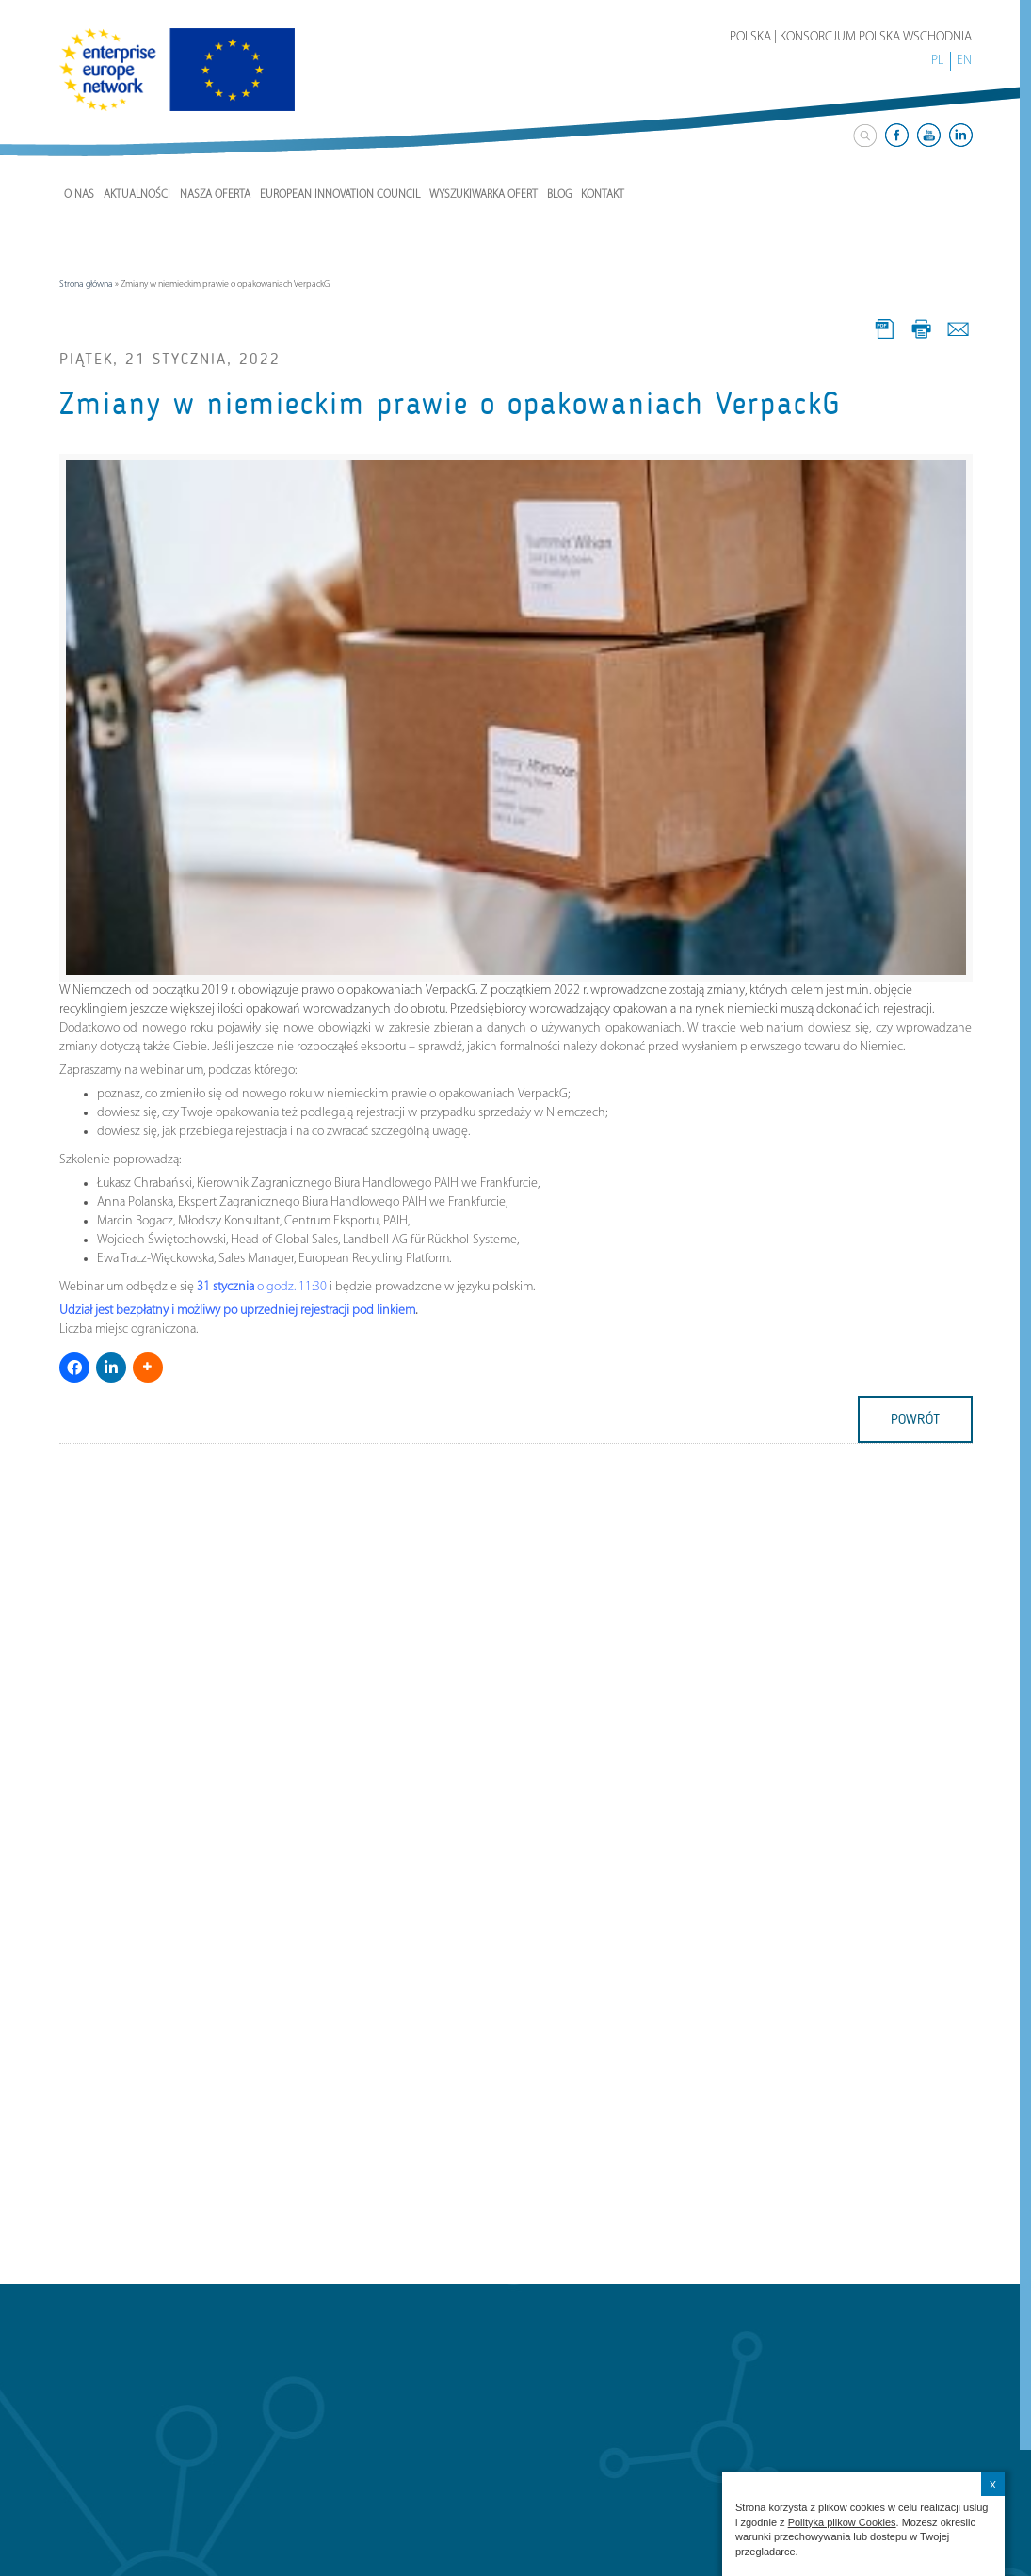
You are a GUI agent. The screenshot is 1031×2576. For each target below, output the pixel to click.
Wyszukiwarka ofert (483, 194)
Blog (559, 194)
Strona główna (86, 285)
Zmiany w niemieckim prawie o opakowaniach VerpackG (450, 404)
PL (937, 61)
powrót (915, 1419)
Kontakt (602, 194)
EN (964, 61)
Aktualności (137, 194)
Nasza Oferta (215, 194)
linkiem (396, 1311)
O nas (79, 194)
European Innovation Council (340, 194)
